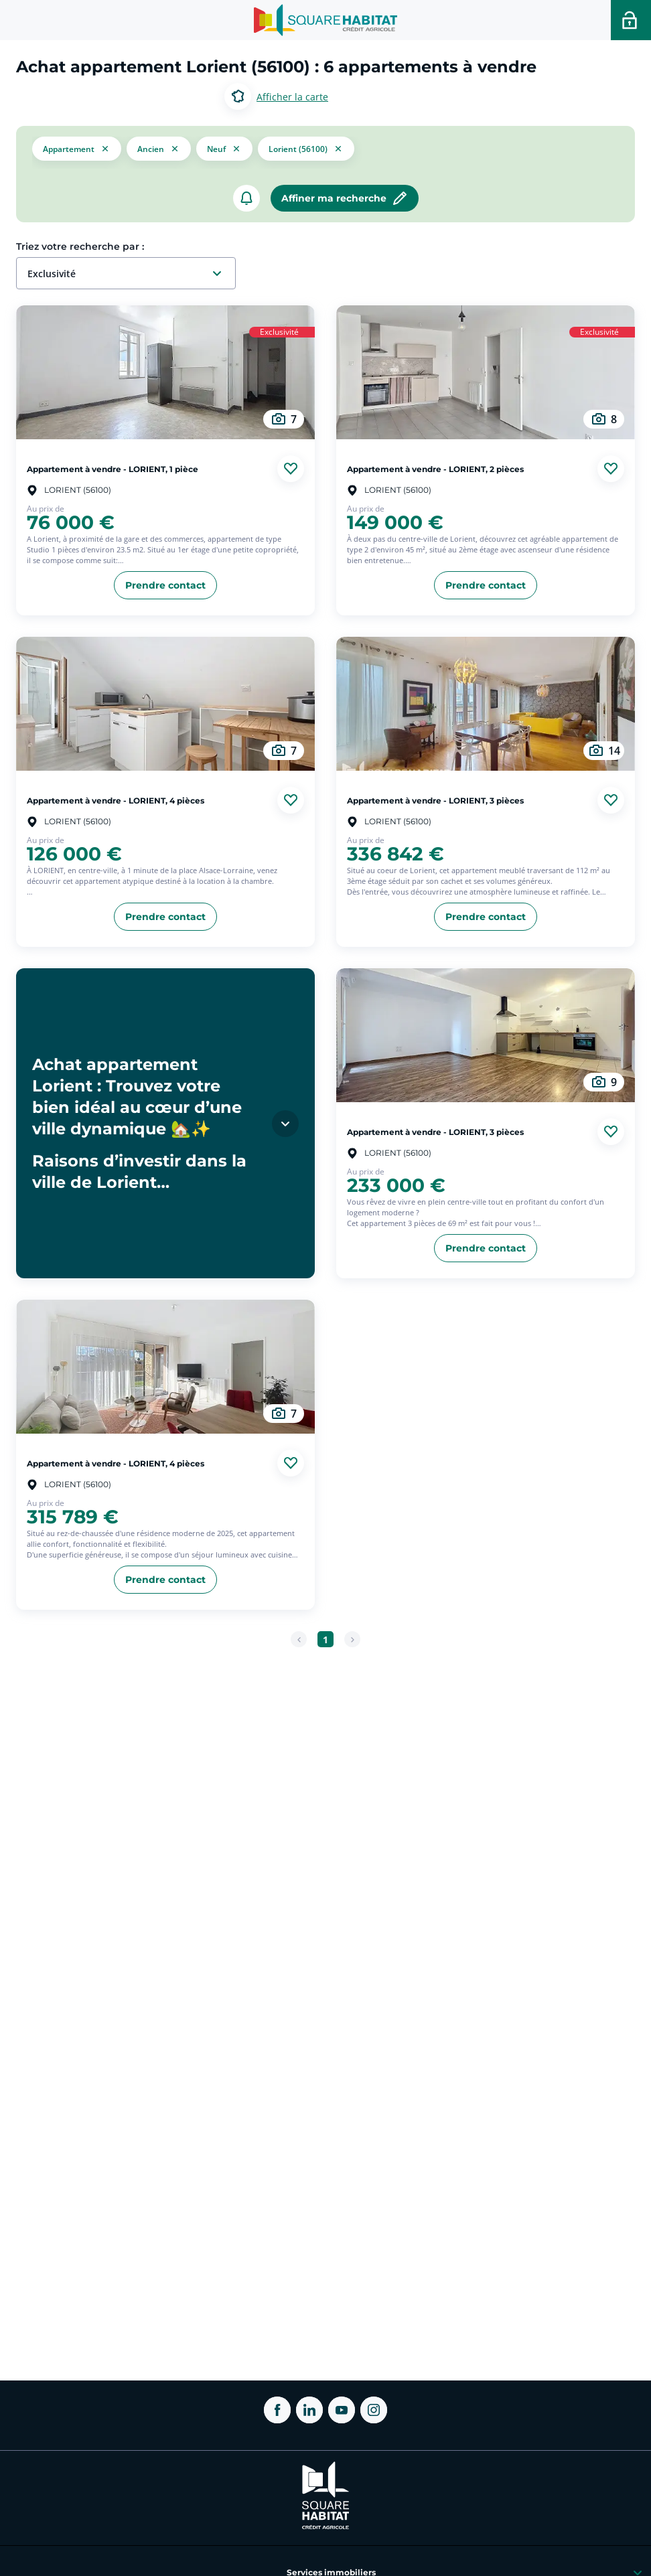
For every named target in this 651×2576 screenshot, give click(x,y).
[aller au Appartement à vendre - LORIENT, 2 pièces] (485, 372)
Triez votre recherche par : (80, 246)
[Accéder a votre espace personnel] (631, 20)
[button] (76, 147)
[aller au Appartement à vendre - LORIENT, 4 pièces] (165, 704)
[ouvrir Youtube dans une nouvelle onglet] (341, 2410)
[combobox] (131, 274)
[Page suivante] (352, 1639)
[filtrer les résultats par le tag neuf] (224, 148)
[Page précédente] (299, 1639)
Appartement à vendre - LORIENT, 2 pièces (435, 468)
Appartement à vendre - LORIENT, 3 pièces (435, 800)
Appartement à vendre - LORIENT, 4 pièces (115, 800)
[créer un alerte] (246, 198)
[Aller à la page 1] (325, 1639)
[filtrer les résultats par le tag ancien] (159, 148)
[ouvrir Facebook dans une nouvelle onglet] (277, 2410)
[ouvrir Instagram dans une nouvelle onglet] (373, 2410)
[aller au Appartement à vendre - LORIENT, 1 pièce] (165, 372)
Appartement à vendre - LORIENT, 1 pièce (112, 468)
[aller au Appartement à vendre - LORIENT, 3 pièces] (485, 704)
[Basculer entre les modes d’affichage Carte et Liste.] (276, 96)
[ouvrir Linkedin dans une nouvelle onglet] (309, 2410)
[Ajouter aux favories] (290, 468)
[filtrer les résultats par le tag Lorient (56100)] (306, 147)
